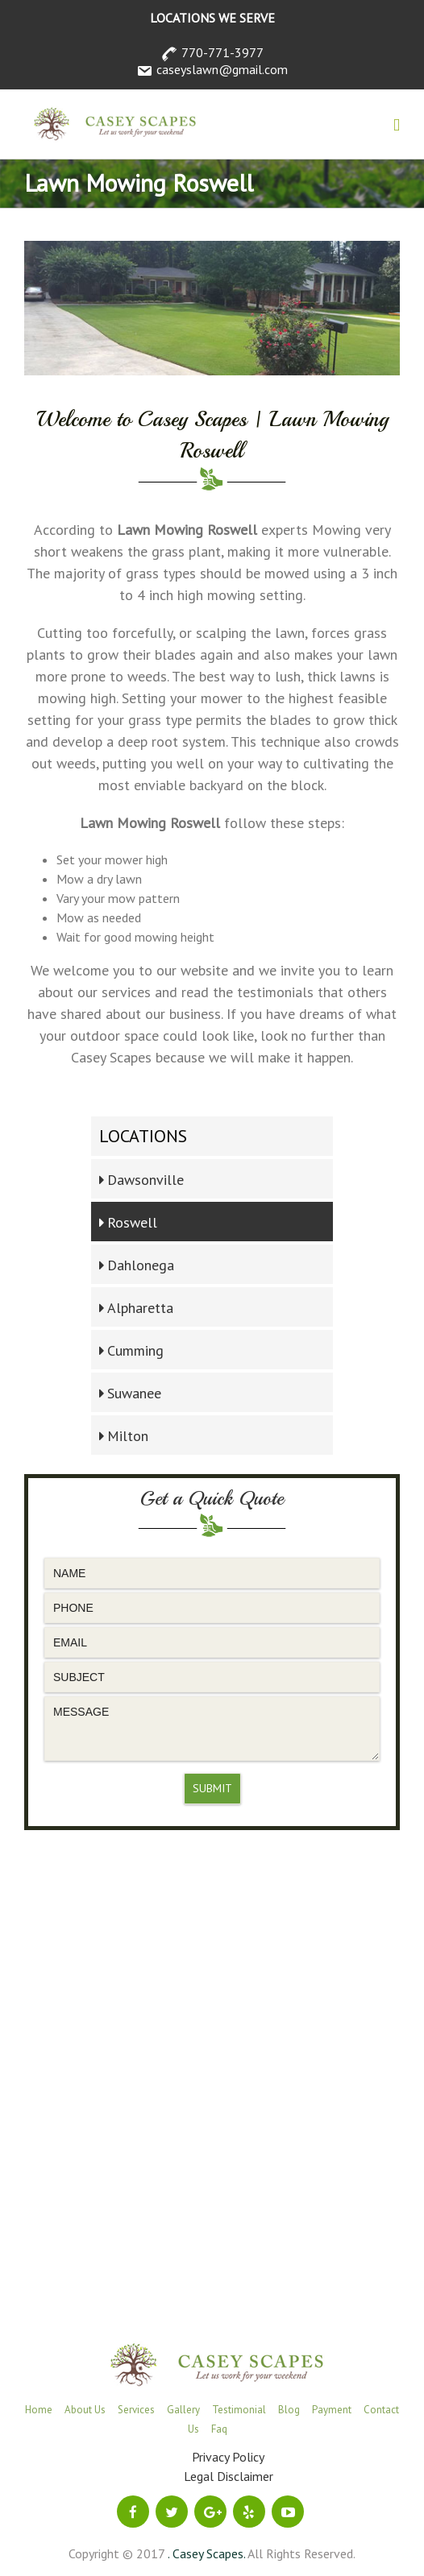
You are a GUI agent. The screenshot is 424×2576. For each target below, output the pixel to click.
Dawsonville (145, 1179)
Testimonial (239, 2410)
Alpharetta (140, 1307)
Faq (219, 2429)
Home (38, 2410)
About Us (85, 2410)
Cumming (135, 1350)
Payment (331, 2410)
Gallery (183, 2410)
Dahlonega (140, 1265)
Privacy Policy (228, 2457)
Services (136, 2410)
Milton (127, 1436)
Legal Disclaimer (228, 2476)
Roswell (132, 1222)
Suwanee (134, 1393)
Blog (289, 2410)
